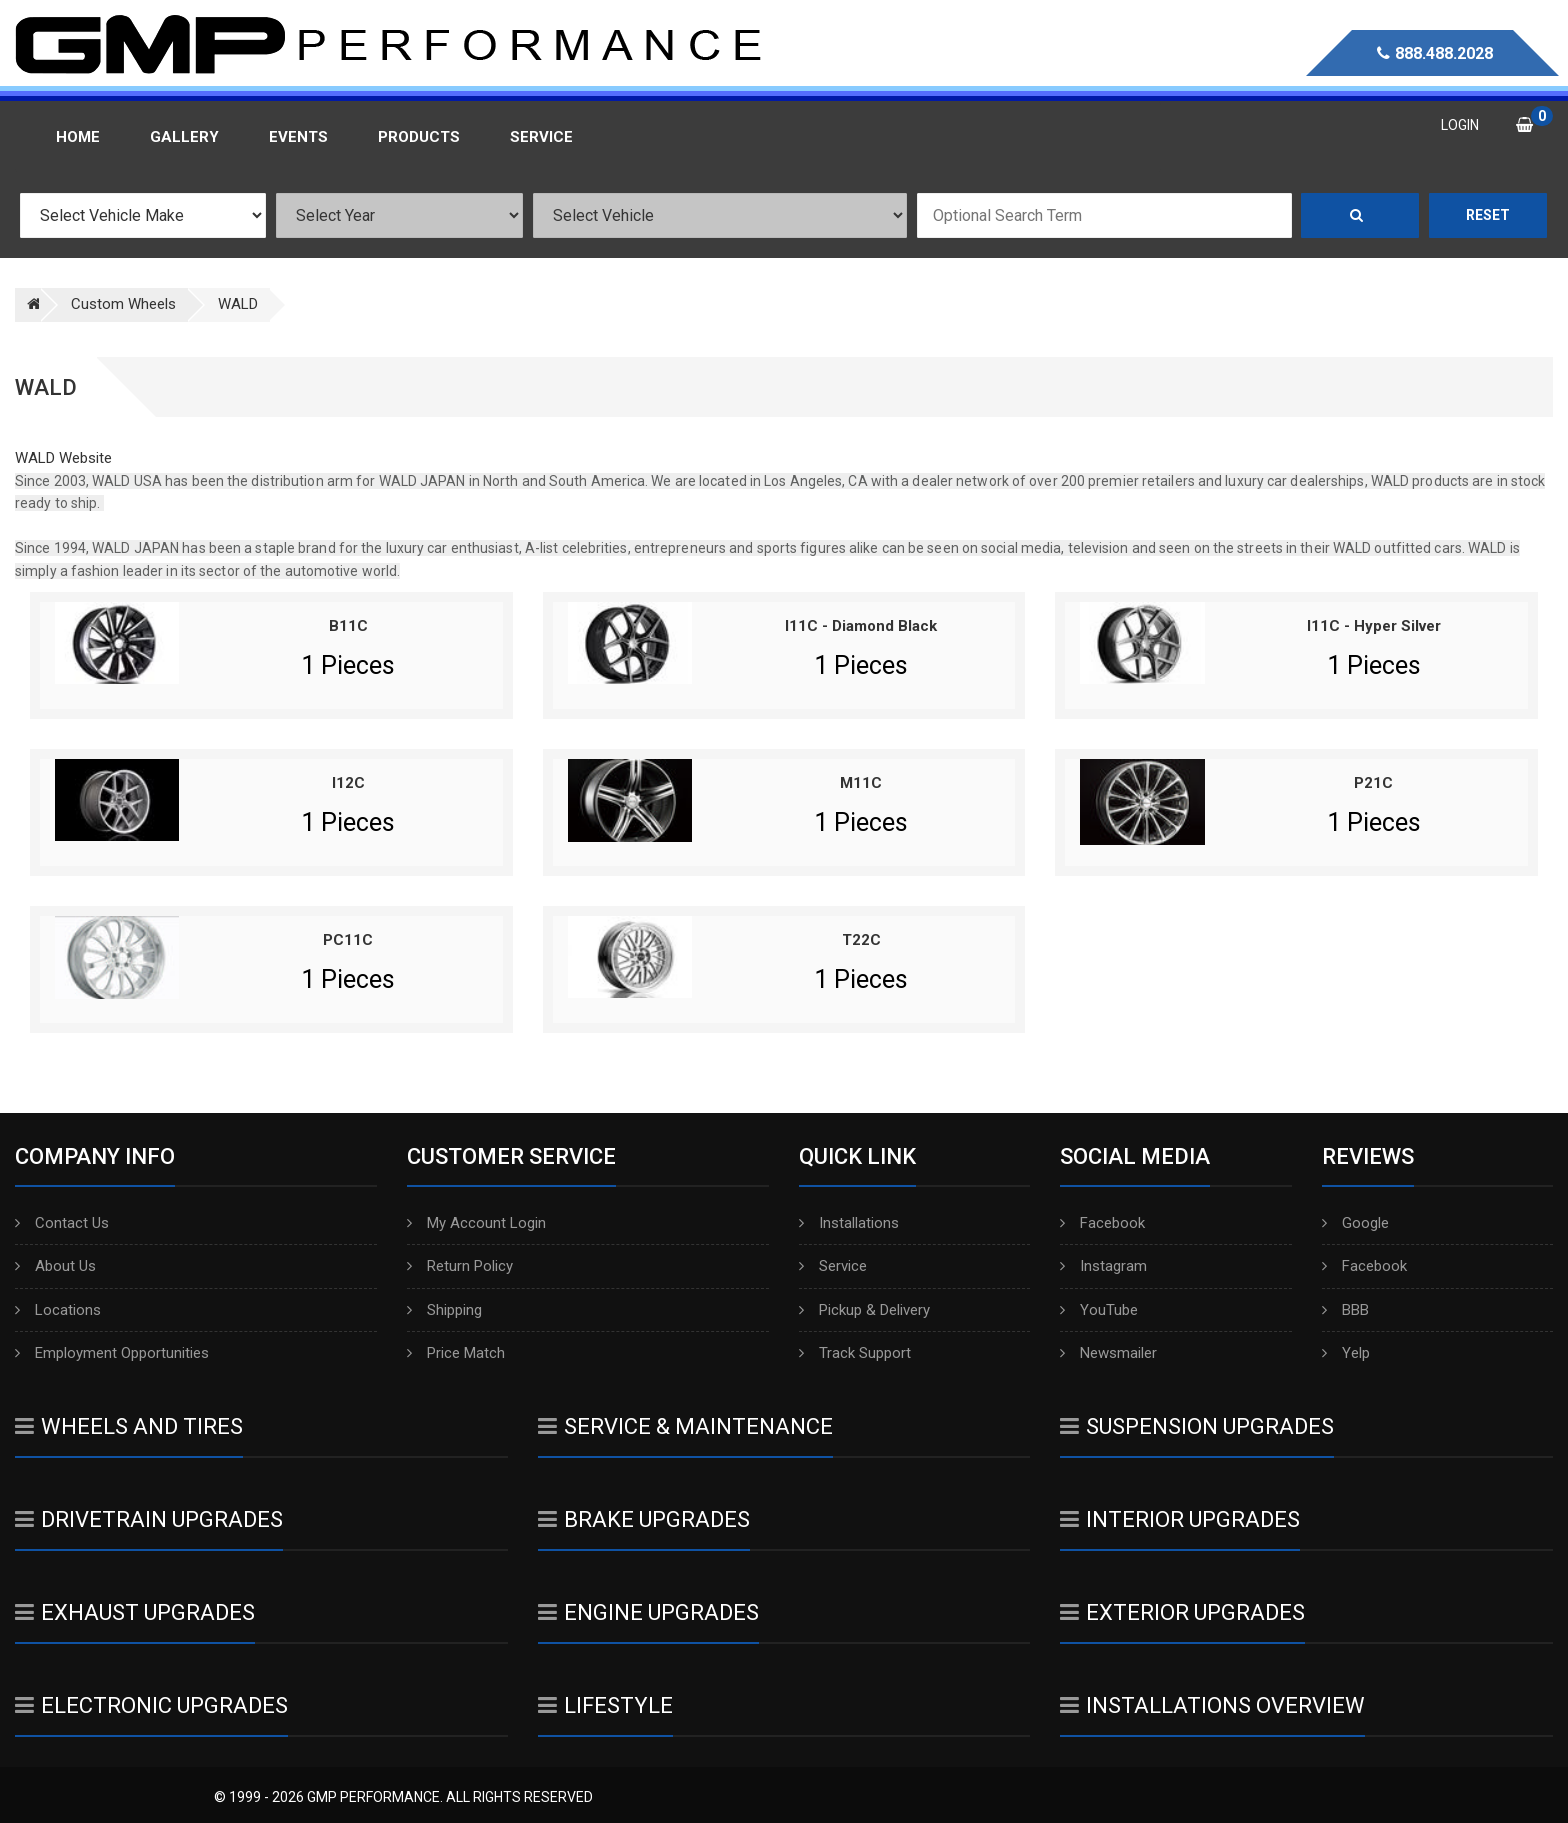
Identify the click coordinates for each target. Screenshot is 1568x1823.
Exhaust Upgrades (135, 1612)
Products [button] (419, 137)
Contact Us (62, 1223)
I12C (348, 783)
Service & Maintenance (685, 1426)
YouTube (1099, 1310)
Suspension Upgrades (1197, 1426)
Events (298, 137)
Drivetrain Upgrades (149, 1519)
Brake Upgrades (644, 1519)
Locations (58, 1310)
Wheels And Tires (129, 1426)
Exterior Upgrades (1182, 1612)
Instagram (1103, 1266)
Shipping (444, 1310)
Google (1355, 1223)
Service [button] (541, 137)
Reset (1488, 215)
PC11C (348, 940)
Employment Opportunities (112, 1353)
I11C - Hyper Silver (1374, 626)
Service (833, 1266)
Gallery (184, 137)
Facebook (1102, 1223)
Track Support (855, 1353)
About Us (55, 1266)
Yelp (1346, 1353)
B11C (348, 626)
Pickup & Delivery (864, 1310)
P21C (1373, 783)
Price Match (456, 1353)
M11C (861, 783)
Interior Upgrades (1180, 1519)
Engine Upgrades (648, 1612)
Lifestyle (605, 1705)
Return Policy (460, 1266)
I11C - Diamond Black (861, 626)
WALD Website (63, 458)
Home (78, 137)
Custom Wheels (123, 304)
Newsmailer (1108, 1353)
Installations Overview (1212, 1705)
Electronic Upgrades (151, 1705)
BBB (1345, 1310)
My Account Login (476, 1223)
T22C (861, 940)
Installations (849, 1223)
